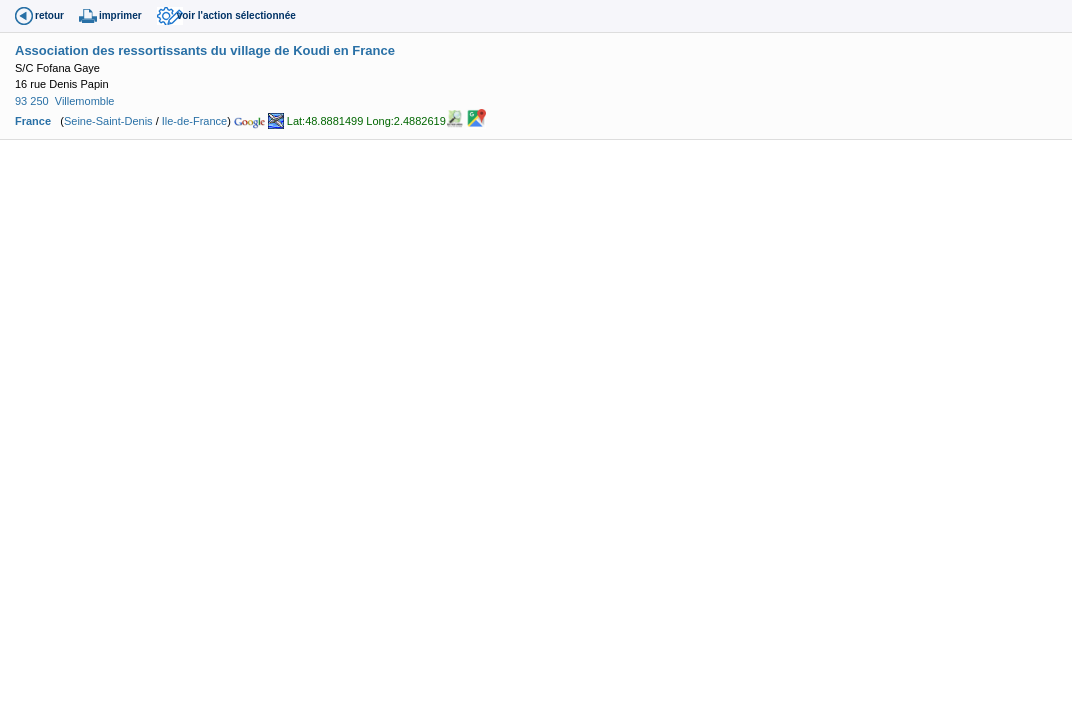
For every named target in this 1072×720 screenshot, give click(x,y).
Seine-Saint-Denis (108, 121)
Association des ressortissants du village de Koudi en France (205, 50)
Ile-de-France (194, 121)
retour (49, 15)
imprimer (120, 15)
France (33, 121)
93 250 (32, 101)
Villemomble (85, 101)
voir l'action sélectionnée (236, 15)
